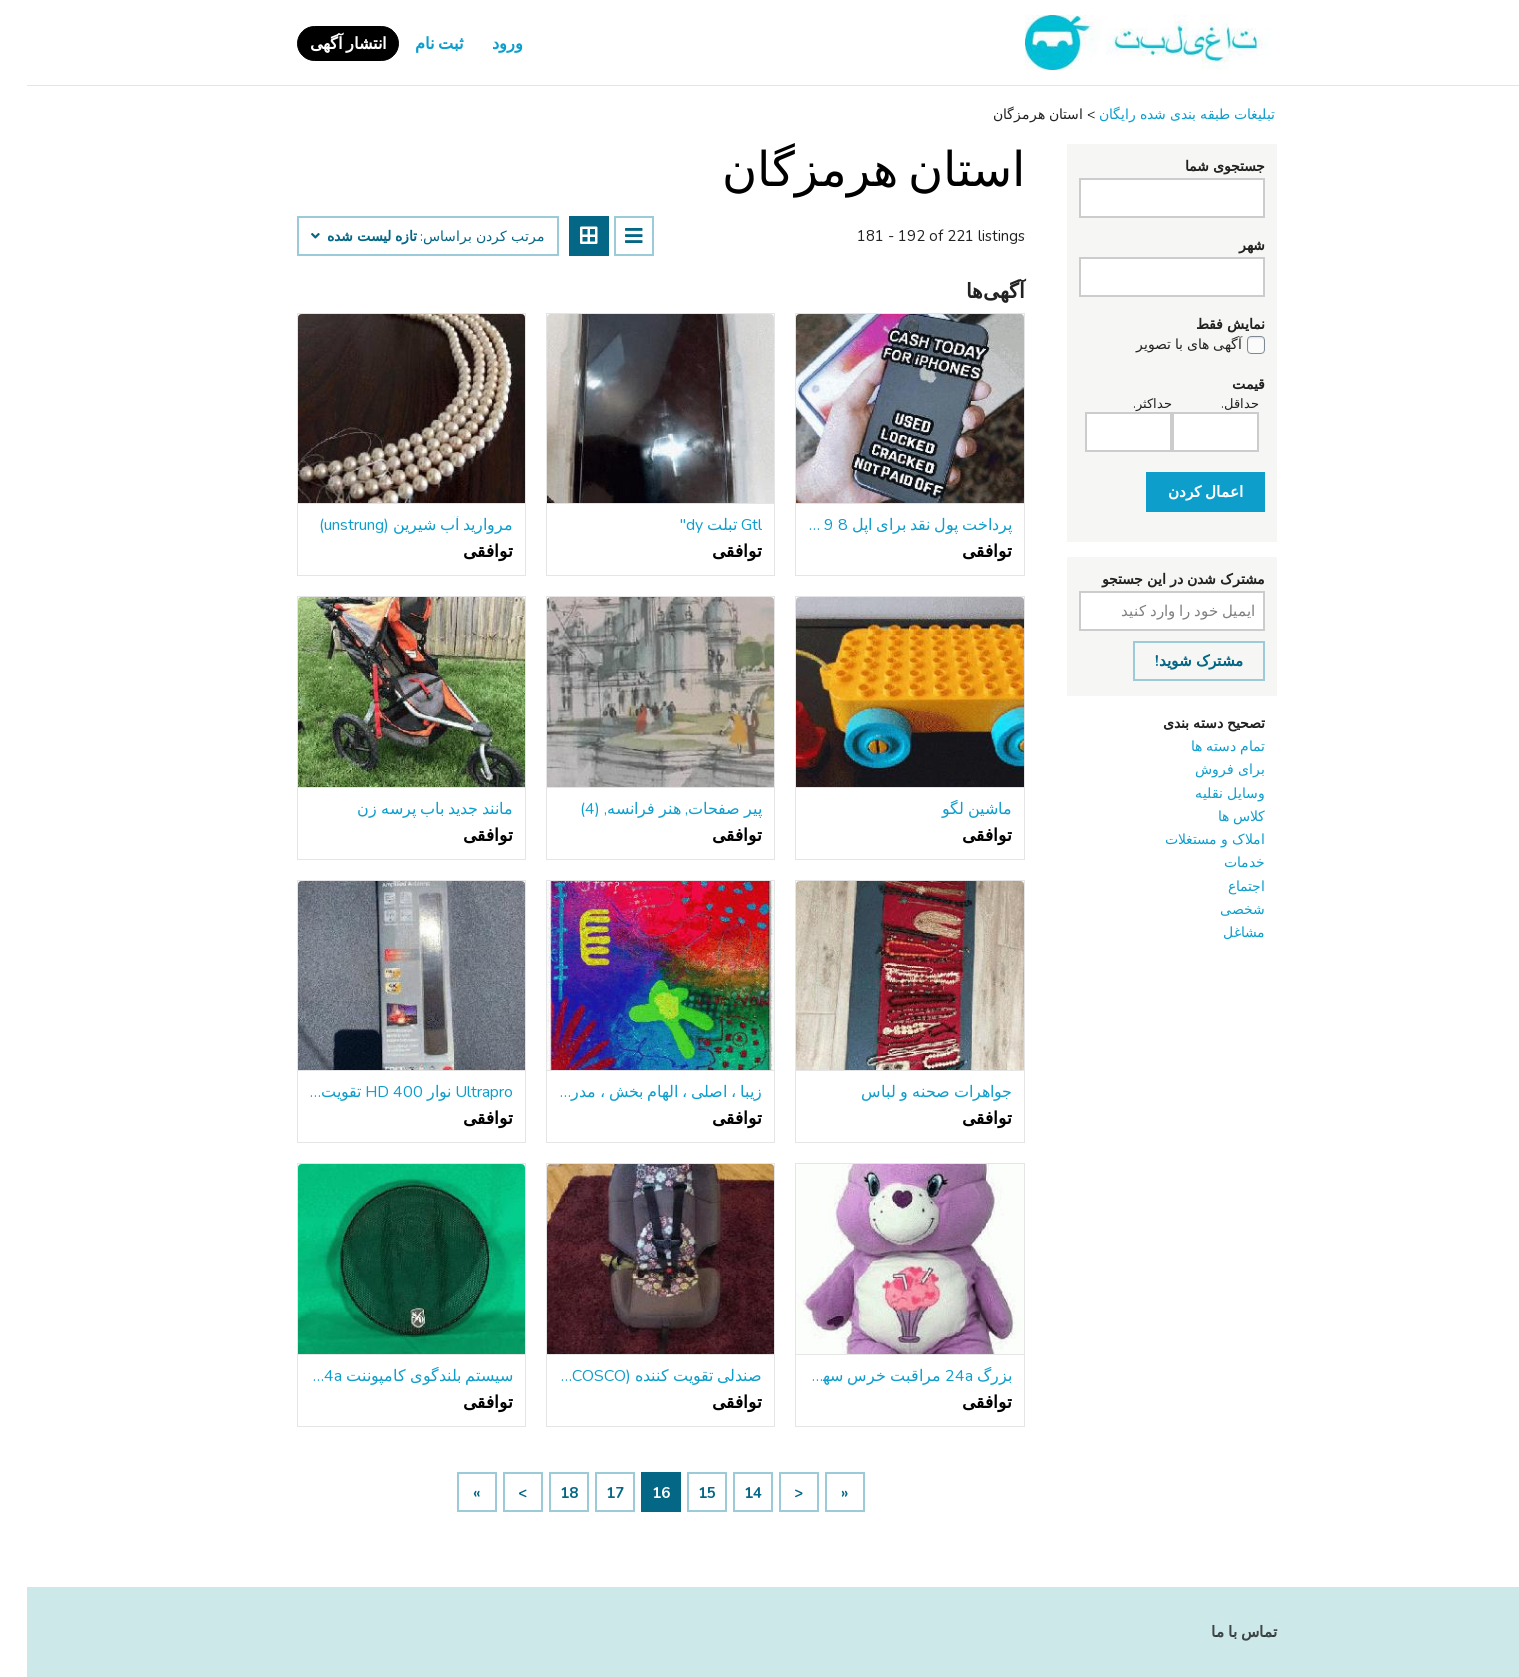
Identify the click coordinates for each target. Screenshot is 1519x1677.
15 (680, 1493)
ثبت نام (412, 44)
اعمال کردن (1178, 492)
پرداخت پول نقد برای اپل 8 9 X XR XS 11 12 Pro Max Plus (882, 525)
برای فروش (1203, 769)
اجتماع (1219, 886)
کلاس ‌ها (1214, 816)
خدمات (1217, 862)
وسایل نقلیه (1203, 793)
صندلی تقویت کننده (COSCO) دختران (633, 1376)
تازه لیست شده (337, 237)
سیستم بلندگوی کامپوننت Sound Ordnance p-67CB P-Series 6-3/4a (384, 1376)
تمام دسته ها (1201, 746)
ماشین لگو (950, 809)
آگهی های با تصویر (1162, 345)
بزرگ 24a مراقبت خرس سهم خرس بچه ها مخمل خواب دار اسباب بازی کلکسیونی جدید (882, 1376)
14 (726, 1493)
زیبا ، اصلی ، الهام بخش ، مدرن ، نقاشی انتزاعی (633, 1092)
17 (588, 1493)
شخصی (1215, 909)
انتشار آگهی (321, 44)
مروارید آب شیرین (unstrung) (389, 525)
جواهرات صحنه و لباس (909, 1092)
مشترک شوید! (1172, 661)
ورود (480, 44)
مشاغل (1217, 932)
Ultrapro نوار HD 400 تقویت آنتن (384, 1092)
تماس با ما (1217, 1632)
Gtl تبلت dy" (694, 525)
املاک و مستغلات (1188, 839)
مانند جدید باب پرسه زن (408, 809)
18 (542, 1493)
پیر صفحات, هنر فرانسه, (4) (644, 809)
